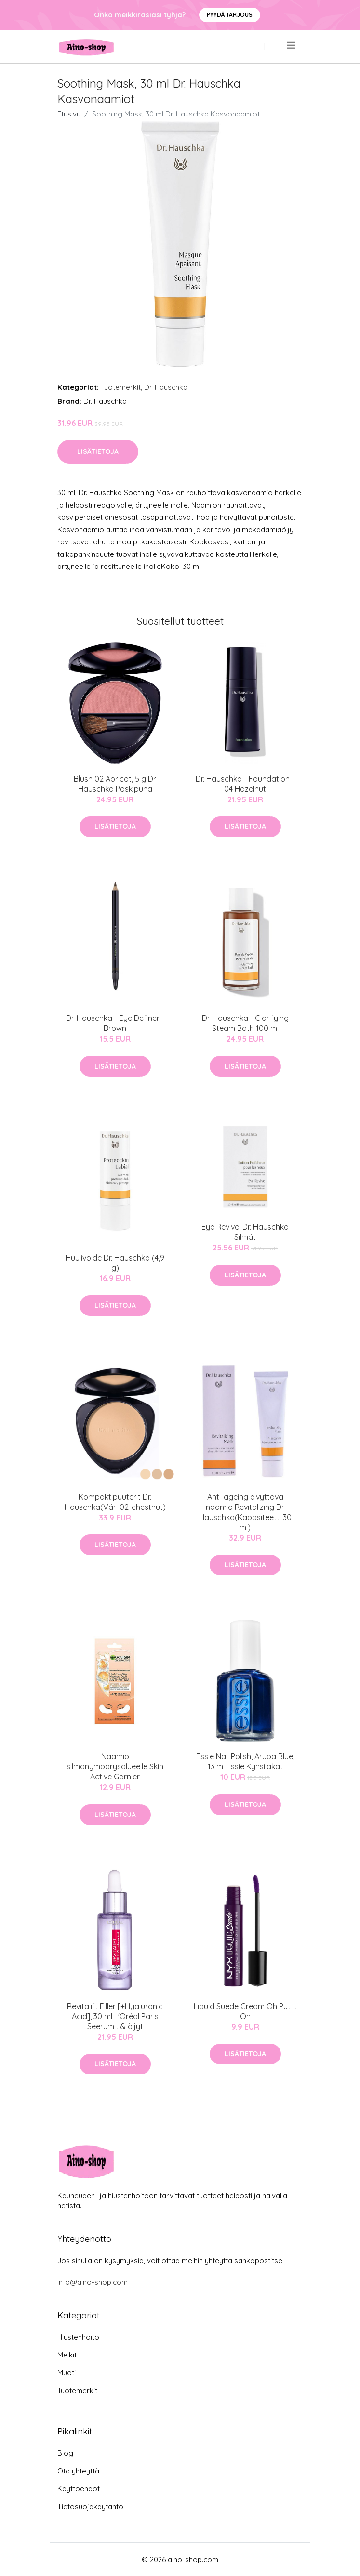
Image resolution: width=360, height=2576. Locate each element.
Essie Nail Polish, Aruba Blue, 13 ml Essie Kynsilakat (245, 1761)
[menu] (291, 45)
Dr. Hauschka (165, 387)
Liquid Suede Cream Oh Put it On (245, 2011)
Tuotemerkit (121, 387)
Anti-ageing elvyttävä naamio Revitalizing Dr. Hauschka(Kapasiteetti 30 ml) (245, 1512)
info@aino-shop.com (92, 2282)
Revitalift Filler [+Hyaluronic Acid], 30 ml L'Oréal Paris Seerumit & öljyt (115, 2016)
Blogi (66, 2453)
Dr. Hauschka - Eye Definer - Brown (115, 1023)
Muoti (66, 2372)
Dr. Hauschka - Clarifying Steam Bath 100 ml (245, 1023)
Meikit (67, 2354)
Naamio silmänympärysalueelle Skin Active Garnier (115, 1766)
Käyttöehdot (78, 2488)
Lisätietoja (98, 451)
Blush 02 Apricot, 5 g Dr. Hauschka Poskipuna (115, 784)
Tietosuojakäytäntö (90, 2506)
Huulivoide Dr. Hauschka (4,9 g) (115, 1263)
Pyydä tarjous (230, 14)
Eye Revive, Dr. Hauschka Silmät (245, 1232)
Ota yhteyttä (78, 2470)
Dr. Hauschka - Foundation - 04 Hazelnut (245, 784)
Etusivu (68, 113)
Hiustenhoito (78, 2337)
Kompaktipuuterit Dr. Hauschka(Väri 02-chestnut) (115, 1502)
